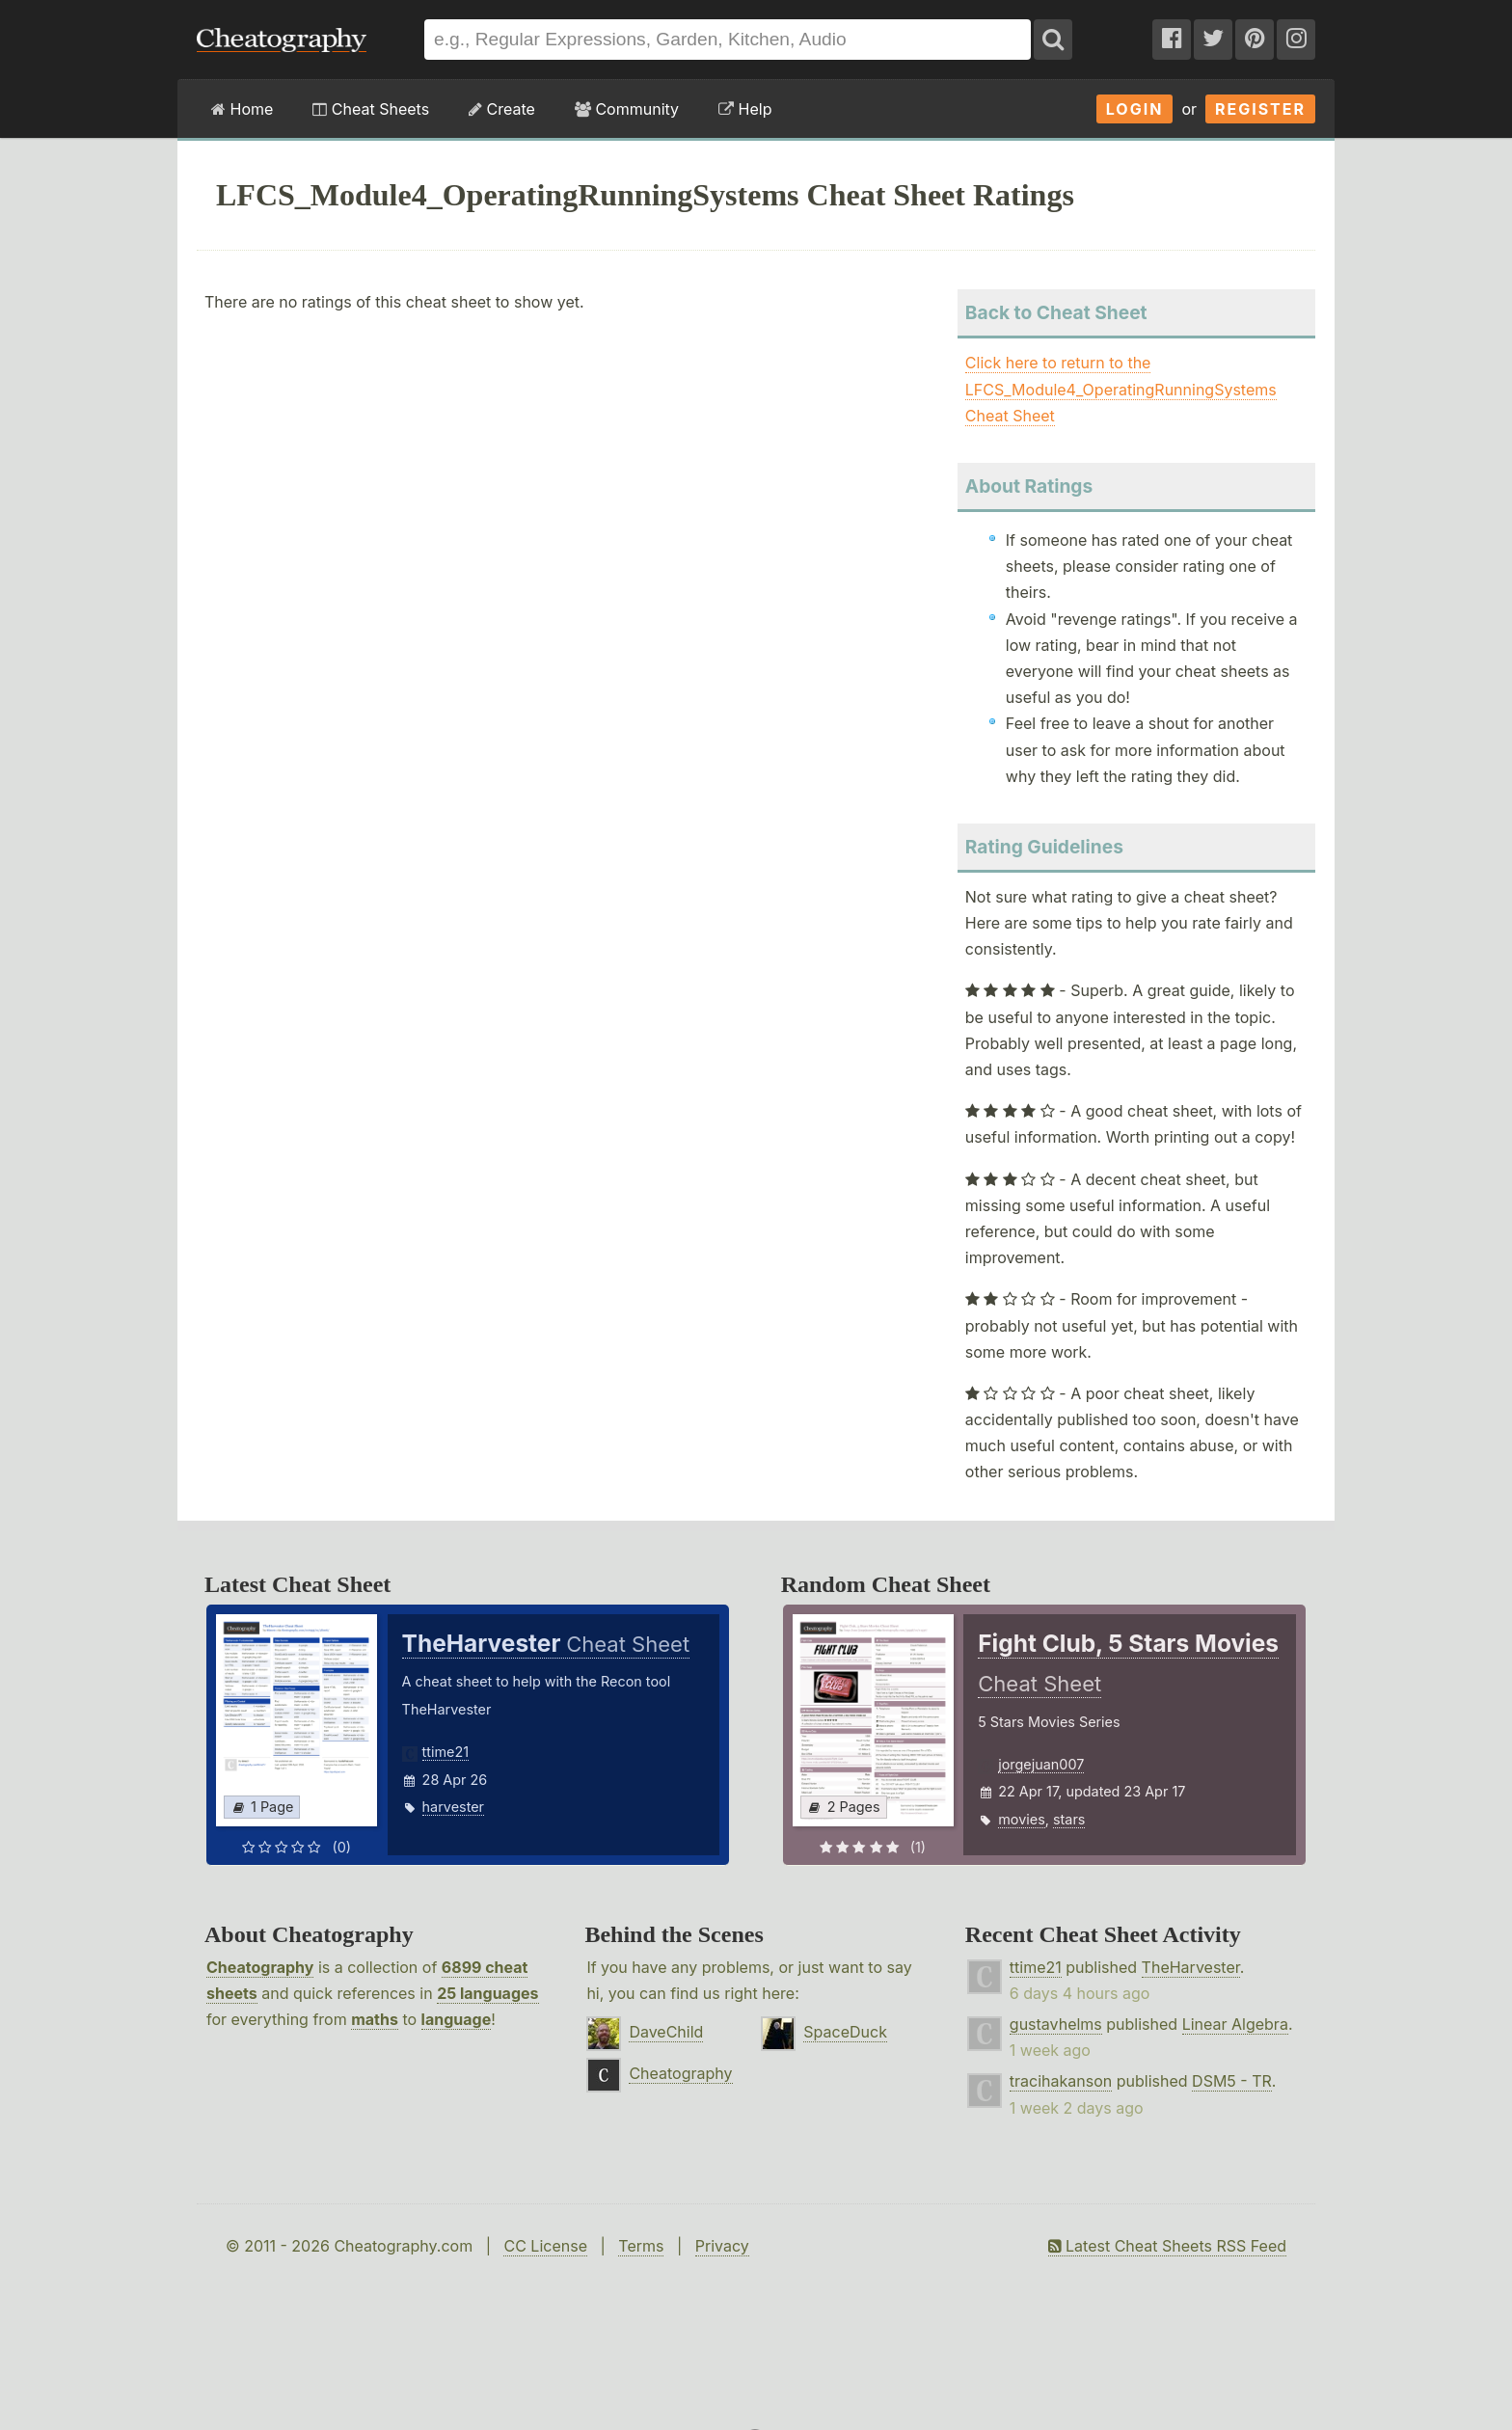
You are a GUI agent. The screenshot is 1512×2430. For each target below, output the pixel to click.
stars (1069, 1819)
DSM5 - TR (1232, 2081)
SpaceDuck (845, 2031)
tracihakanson (1061, 2081)
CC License (545, 2245)
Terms (640, 2245)
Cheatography (259, 1967)
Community (627, 109)
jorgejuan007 (1041, 1764)
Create (502, 109)
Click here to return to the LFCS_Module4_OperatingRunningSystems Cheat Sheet (1121, 388)
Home (242, 109)
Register (1260, 109)
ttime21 (446, 1751)
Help (744, 109)
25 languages (487, 1993)
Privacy (722, 2245)
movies (1021, 1819)
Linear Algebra (1235, 2024)
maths (374, 2019)
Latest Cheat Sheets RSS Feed (1167, 2245)
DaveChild (666, 2031)
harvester (453, 1806)
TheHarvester (1191, 1967)
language (456, 2019)
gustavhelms (1056, 2024)
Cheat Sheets (370, 109)
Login (1135, 109)
